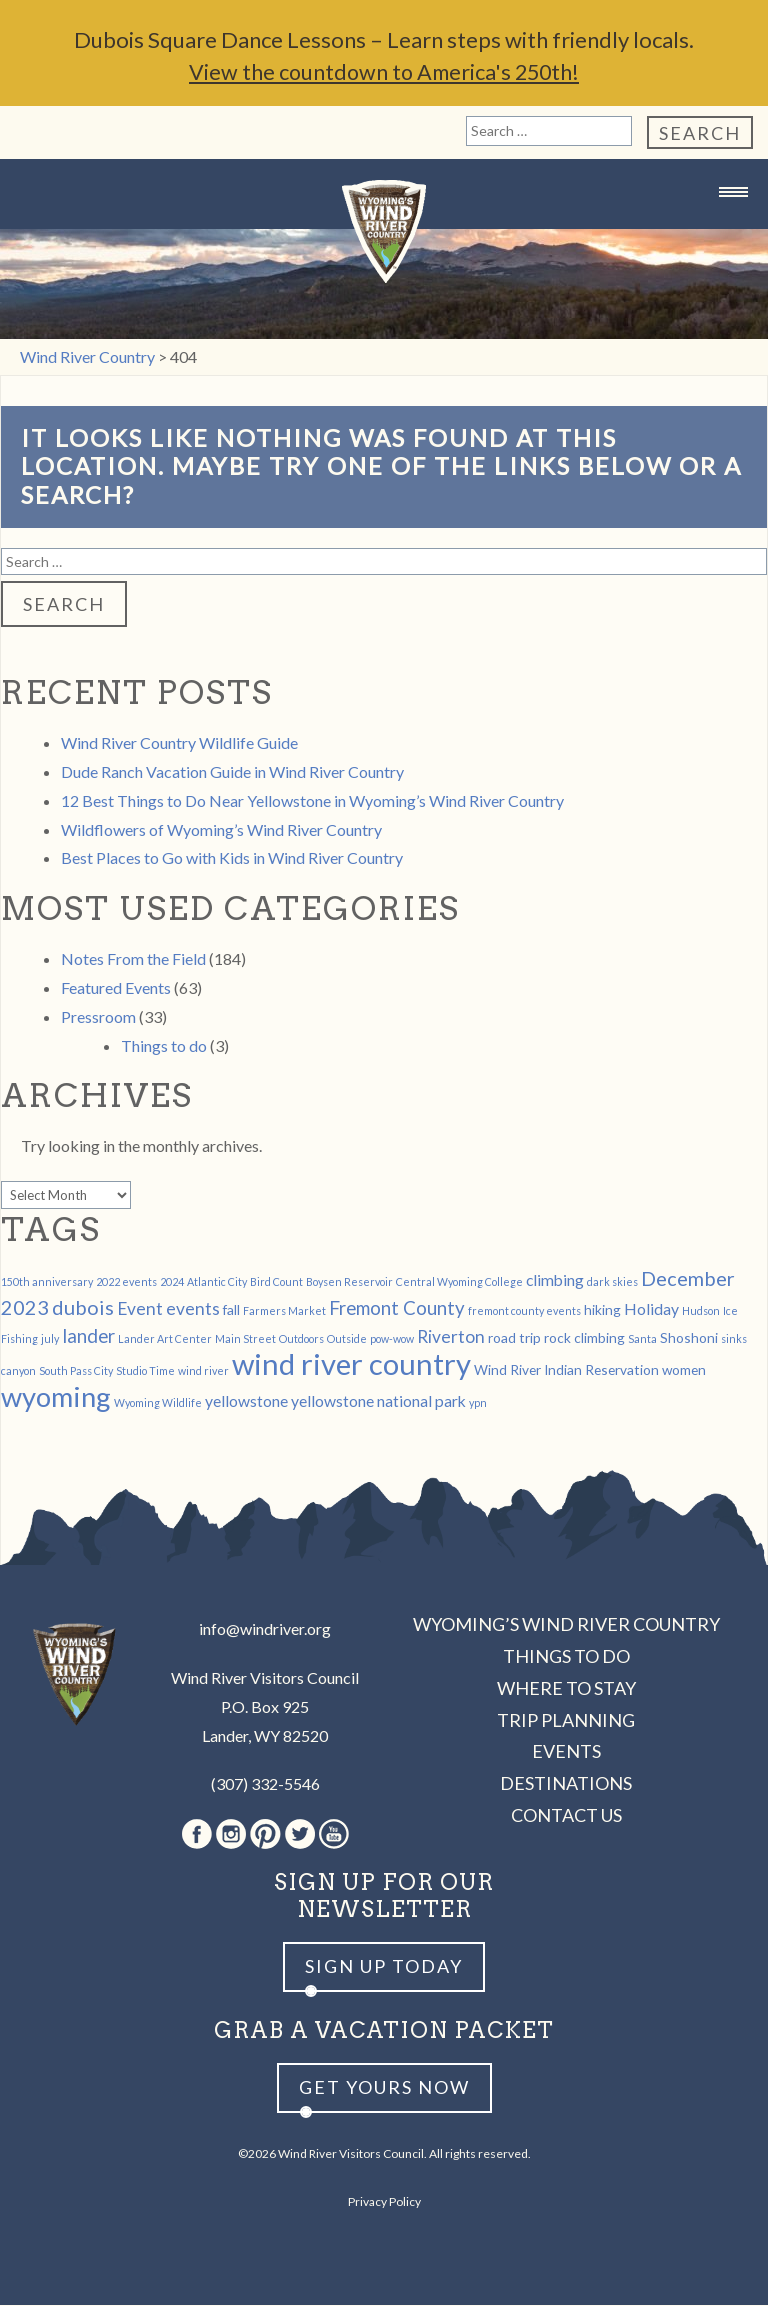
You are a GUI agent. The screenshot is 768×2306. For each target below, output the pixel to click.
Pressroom (98, 1017)
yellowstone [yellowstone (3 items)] (246, 1401)
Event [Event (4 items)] (140, 1309)
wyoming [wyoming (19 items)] (56, 1397)
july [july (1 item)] (50, 1339)
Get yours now (384, 2088)
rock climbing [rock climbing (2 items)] (584, 1338)
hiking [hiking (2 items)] (602, 1310)
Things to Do (566, 1657)
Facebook (197, 1835)
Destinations (566, 1784)
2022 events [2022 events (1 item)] (126, 1282)
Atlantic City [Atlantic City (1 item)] (217, 1282)
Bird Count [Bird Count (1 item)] (276, 1282)
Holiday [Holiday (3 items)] (651, 1309)
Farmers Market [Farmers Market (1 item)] (284, 1311)
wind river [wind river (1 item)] (203, 1371)
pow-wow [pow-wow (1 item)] (392, 1339)
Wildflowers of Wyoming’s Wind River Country (221, 830)
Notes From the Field (133, 959)
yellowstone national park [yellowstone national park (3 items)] (378, 1401)
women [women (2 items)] (684, 1370)
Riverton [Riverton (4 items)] (451, 1337)
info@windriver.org (265, 1629)
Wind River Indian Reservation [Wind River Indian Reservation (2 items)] (566, 1370)
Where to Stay (566, 1689)
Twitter (300, 1835)
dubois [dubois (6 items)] (83, 1308)
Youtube (334, 1835)
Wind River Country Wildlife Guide (179, 743)
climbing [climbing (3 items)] (555, 1280)
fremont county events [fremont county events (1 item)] (524, 1311)
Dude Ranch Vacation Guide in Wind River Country (232, 772)
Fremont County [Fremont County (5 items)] (397, 1309)
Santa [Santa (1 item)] (642, 1339)
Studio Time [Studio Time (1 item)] (145, 1371)
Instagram (231, 1835)
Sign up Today (384, 1967)
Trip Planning (566, 1721)
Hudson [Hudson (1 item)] (701, 1311)
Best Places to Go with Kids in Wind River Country (232, 858)
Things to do (164, 1046)
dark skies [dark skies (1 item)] (612, 1282)
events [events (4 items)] (193, 1309)
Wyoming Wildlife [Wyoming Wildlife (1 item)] (158, 1403)
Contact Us (566, 1816)
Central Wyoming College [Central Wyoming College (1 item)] (459, 1282)
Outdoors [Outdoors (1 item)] (301, 1339)
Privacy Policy (384, 2202)
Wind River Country (384, 232)
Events (566, 1752)
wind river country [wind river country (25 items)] (351, 1364)
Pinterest (265, 1835)
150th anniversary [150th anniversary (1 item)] (47, 1282)
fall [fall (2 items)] (231, 1310)
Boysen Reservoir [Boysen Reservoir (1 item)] (349, 1282)
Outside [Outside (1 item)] (347, 1339)
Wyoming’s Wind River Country (566, 1625)
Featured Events (116, 988)
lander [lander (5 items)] (88, 1337)
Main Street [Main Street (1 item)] (245, 1339)
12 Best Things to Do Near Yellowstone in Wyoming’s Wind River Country (312, 801)
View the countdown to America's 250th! (384, 72)
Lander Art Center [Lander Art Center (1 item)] (165, 1339)
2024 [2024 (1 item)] (172, 1282)
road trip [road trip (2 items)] (514, 1338)
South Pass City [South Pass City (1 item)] (76, 1371)
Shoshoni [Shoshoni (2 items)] (689, 1338)
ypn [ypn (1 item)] (478, 1403)
